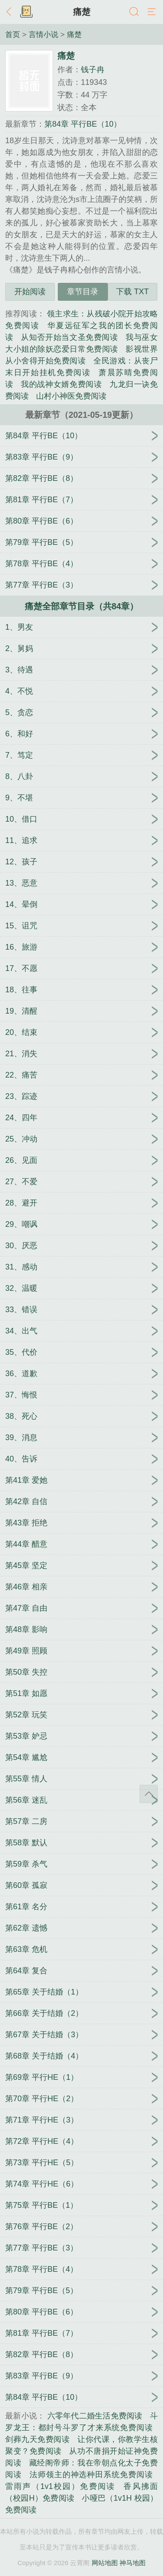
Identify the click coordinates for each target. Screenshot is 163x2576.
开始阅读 (30, 291)
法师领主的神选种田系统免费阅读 (91, 2474)
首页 (12, 34)
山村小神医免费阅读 (71, 396)
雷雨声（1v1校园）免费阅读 (60, 2486)
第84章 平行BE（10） (82, 124)
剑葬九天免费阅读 (37, 2439)
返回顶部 (149, 1794)
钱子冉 (92, 69)
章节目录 (82, 291)
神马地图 (133, 2562)
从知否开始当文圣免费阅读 (69, 337)
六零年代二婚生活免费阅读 (95, 2415)
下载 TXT (132, 291)
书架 (26, 12)
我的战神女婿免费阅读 (61, 384)
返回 (10, 12)
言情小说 (43, 34)
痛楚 (81, 12)
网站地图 (105, 2562)
